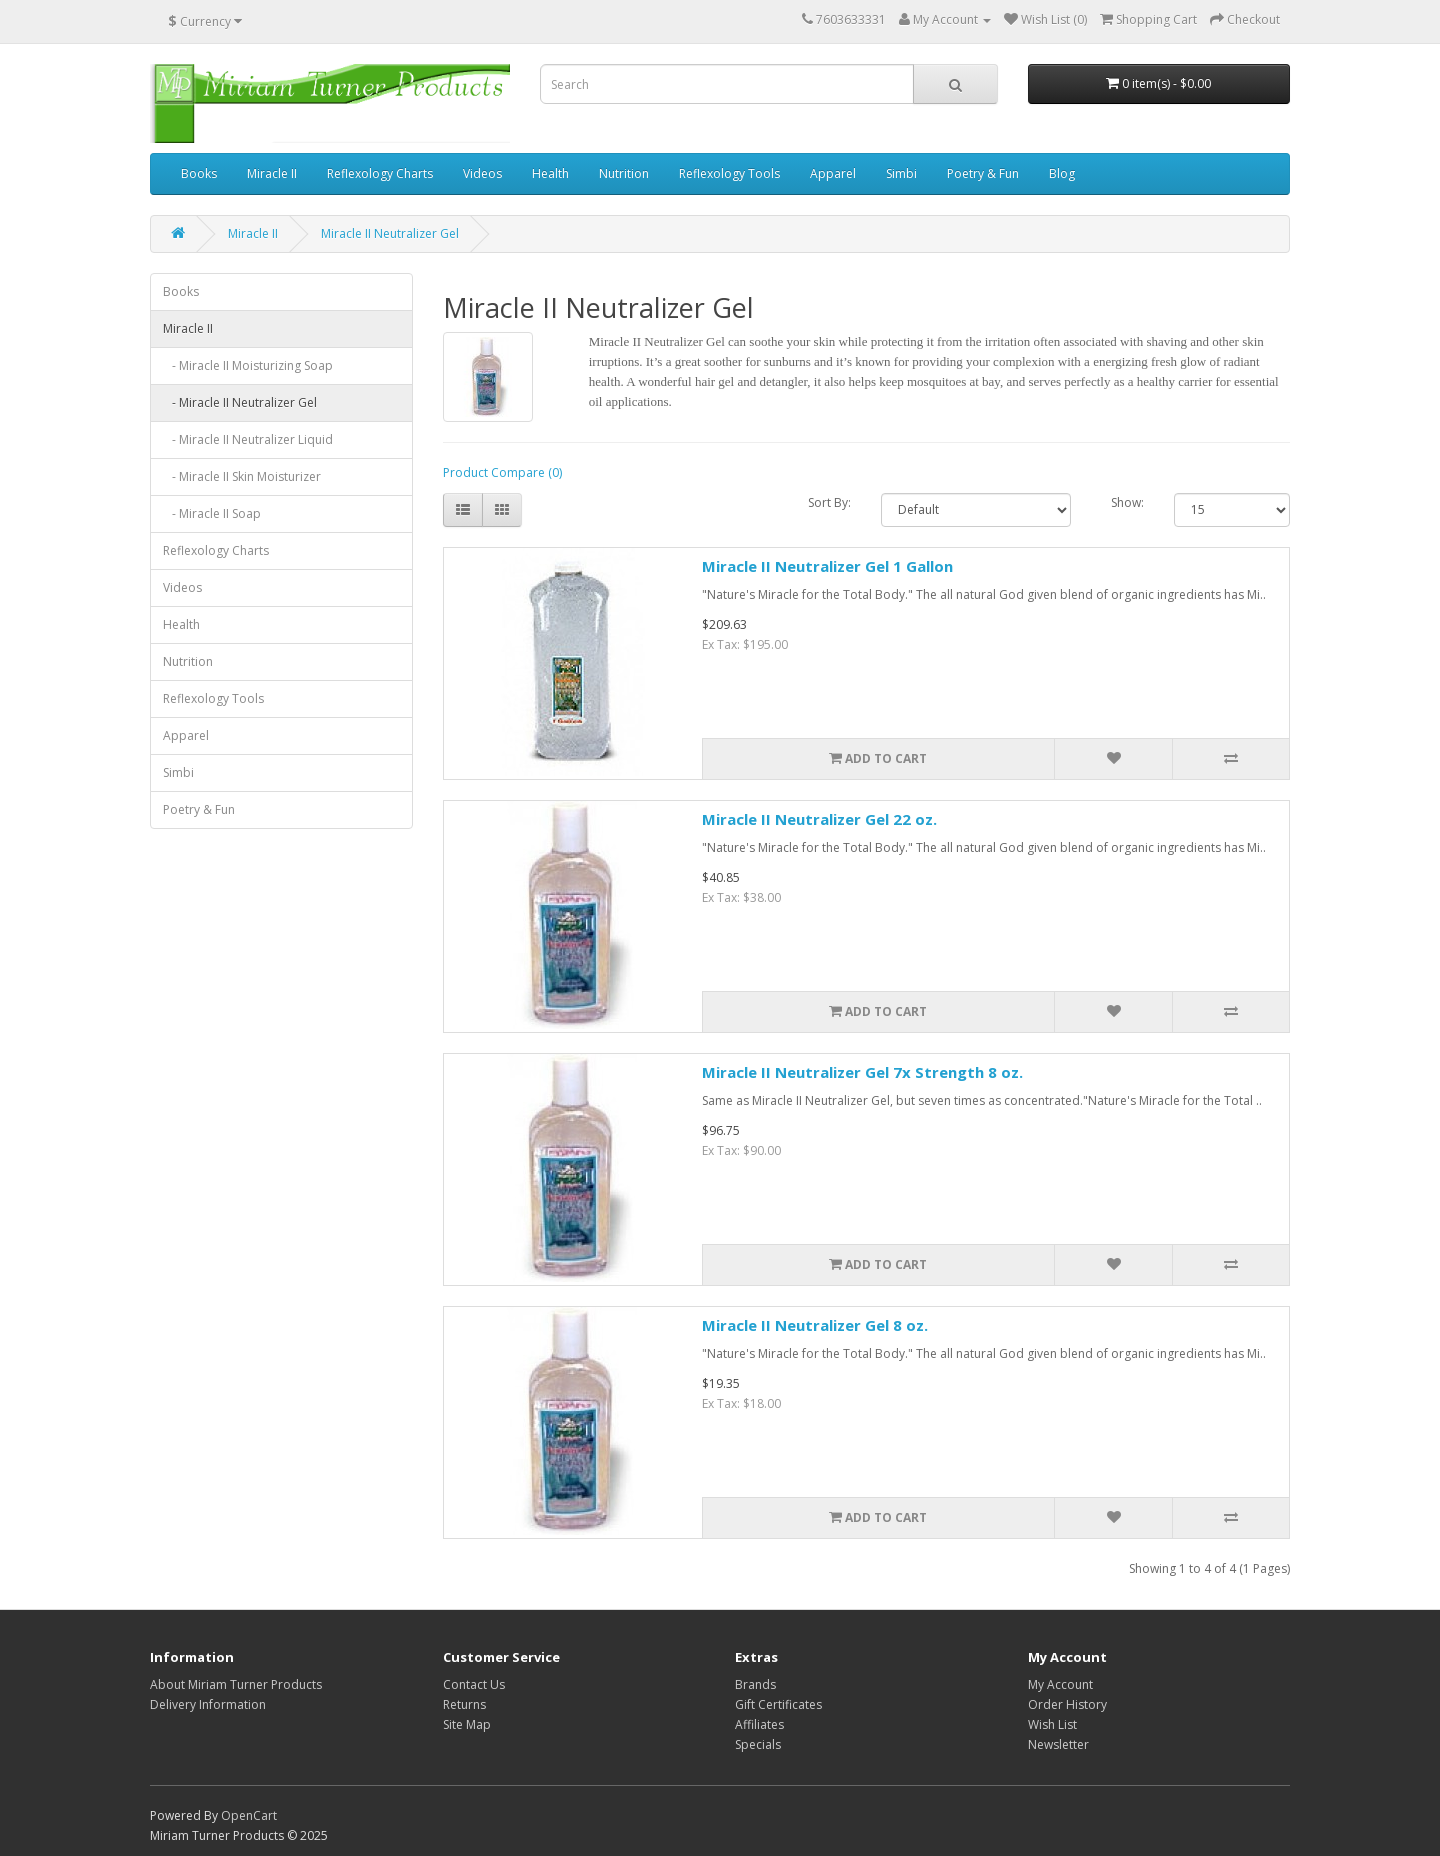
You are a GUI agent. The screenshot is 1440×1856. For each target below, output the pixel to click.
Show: (1127, 502)
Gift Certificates (778, 1704)
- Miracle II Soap (212, 513)
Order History (1067, 1704)
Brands (755, 1684)
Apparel (833, 173)
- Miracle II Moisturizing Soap (248, 365)
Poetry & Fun (983, 173)
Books (199, 173)
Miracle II (272, 173)
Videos (482, 173)
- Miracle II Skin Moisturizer (242, 476)
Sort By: (829, 502)
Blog (1062, 173)
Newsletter (1058, 1744)
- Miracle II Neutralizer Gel (240, 402)
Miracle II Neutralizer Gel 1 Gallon (827, 566)
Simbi (901, 173)
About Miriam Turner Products (236, 1684)
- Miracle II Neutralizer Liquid (248, 439)
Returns (464, 1704)
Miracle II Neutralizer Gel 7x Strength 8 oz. (862, 1072)
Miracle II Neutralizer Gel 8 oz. (815, 1325)
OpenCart (249, 1815)
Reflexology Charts (380, 173)
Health (550, 173)
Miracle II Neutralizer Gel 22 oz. (819, 819)
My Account (1060, 1684)
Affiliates (759, 1724)
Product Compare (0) (502, 472)
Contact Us (474, 1684)
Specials (758, 1744)
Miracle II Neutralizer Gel (390, 233)
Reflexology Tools (729, 173)
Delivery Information (208, 1704)
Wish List (1052, 1724)
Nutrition (624, 173)
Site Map (467, 1724)
